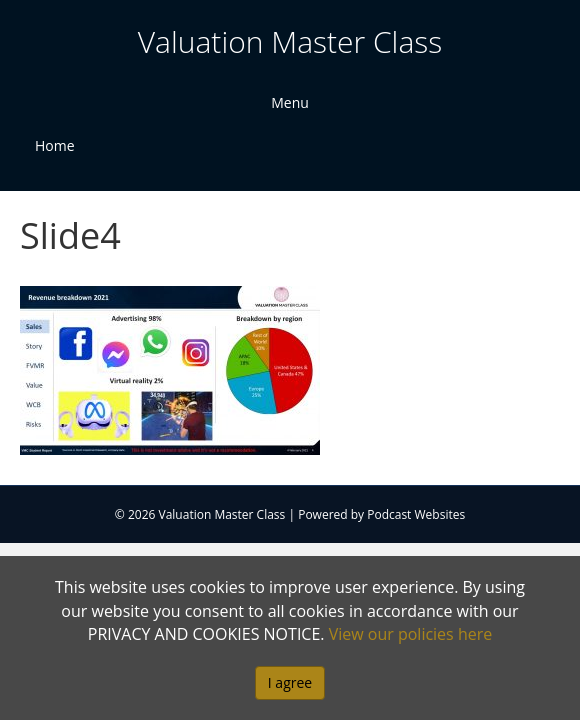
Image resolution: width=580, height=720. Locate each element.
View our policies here (411, 634)
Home (55, 145)
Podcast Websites (416, 514)
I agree (290, 682)
